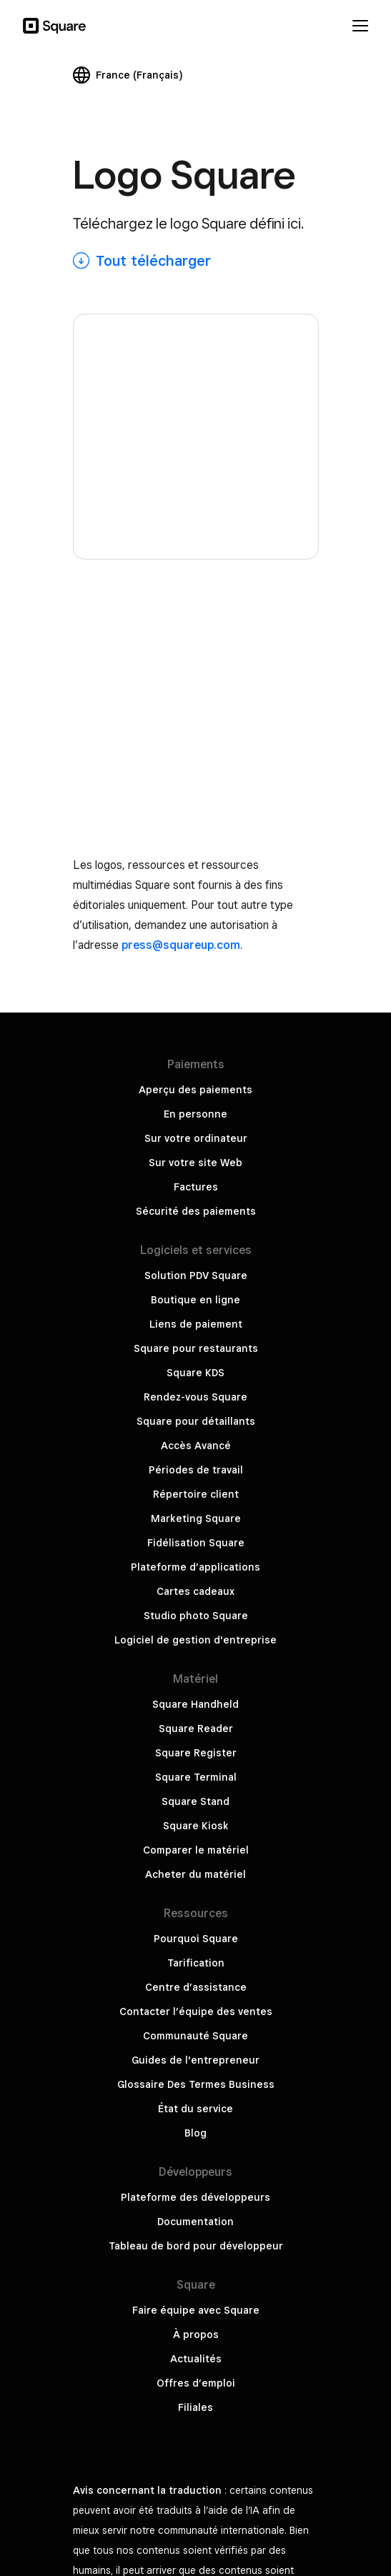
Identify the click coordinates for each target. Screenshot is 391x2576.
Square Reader (196, 1239)
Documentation (195, 1733)
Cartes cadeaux (195, 1102)
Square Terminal (196, 1288)
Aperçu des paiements (195, 601)
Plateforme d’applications (195, 1078)
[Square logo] (196, 315)
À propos (196, 1845)
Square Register (196, 1264)
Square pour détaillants (196, 932)
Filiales (195, 1918)
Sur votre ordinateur (195, 649)
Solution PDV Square (195, 786)
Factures (196, 698)
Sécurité (195, 2403)
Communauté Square (195, 1547)
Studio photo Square (196, 1127)
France (139, 75)
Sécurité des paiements (196, 722)
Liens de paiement (195, 835)
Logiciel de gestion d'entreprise (195, 1151)
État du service (195, 1620)
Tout (153, 260)
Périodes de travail (196, 981)
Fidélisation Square (195, 1054)
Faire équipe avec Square (195, 1821)
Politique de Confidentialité (195, 2378)
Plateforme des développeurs (195, 1708)
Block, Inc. (196, 2500)
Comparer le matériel (196, 1361)
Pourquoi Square (196, 1450)
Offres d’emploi (196, 1894)
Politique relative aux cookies (195, 2476)
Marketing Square (196, 1029)
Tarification (195, 1474)
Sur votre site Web (195, 674)
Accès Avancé (196, 957)
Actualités (196, 1870)
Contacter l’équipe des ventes (195, 1522)
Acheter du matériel (195, 1385)
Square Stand (195, 1312)
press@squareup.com (181, 456)
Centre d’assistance (196, 1498)
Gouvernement (196, 2427)
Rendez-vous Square (195, 908)
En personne (195, 625)
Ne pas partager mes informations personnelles (195, 2330)
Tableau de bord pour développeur (196, 1757)
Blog (195, 1644)
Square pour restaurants (196, 859)
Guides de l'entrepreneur (195, 1571)
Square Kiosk (196, 1337)
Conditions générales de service (195, 2354)
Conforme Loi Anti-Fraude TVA (195, 2524)
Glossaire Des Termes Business (195, 1595)
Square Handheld (195, 1215)
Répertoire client (196, 1005)
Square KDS (195, 884)
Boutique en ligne (195, 811)
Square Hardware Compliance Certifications (196, 2451)
